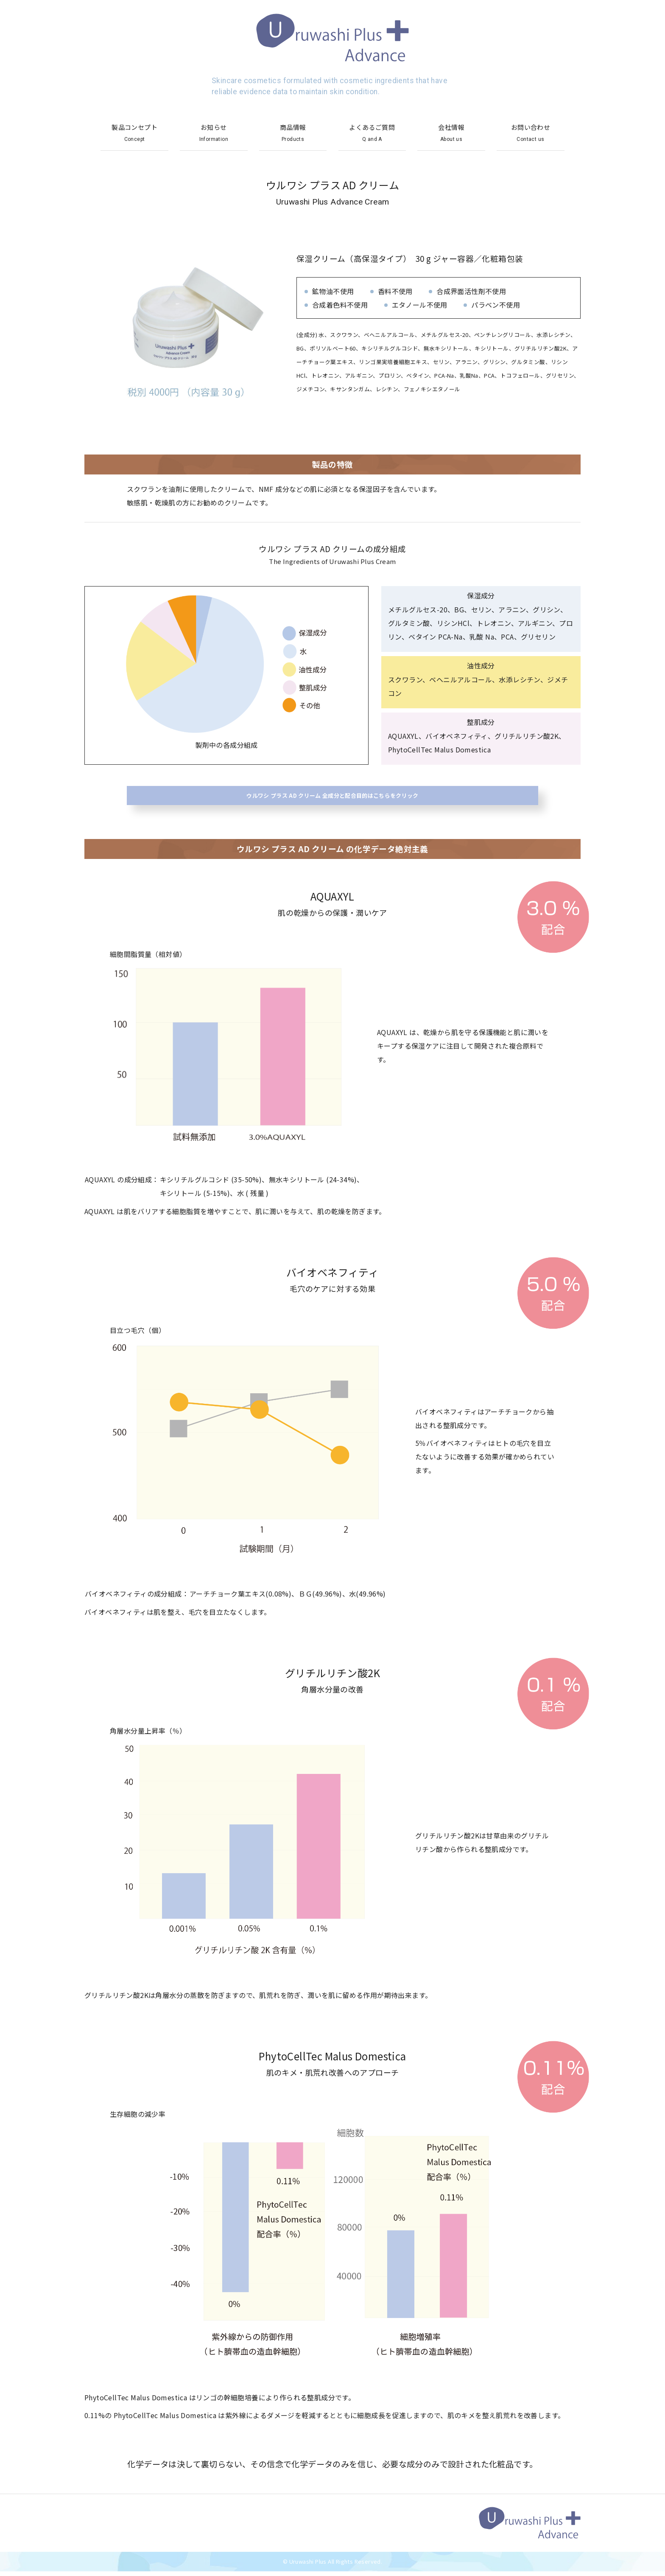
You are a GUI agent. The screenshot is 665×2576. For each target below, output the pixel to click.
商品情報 (293, 133)
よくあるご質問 (372, 133)
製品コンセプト (134, 133)
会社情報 (451, 133)
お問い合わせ (530, 133)
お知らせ (213, 133)
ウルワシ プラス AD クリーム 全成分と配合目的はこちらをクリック (333, 798)
